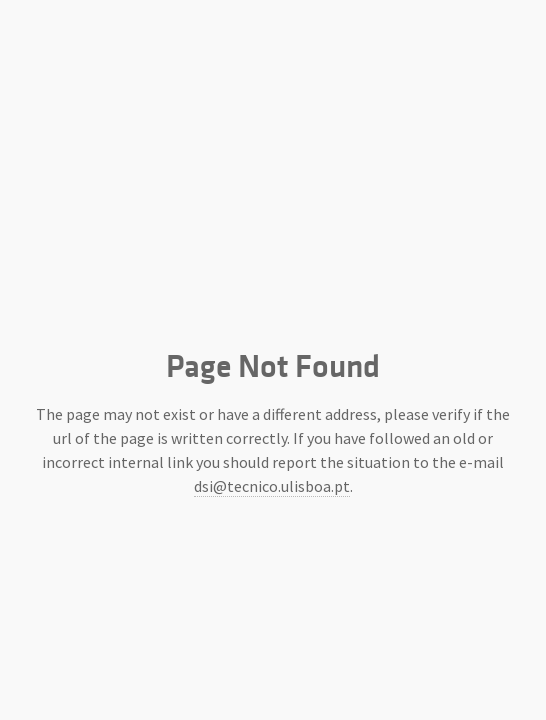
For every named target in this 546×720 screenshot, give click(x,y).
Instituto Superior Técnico (273, 260)
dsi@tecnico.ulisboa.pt (272, 486)
